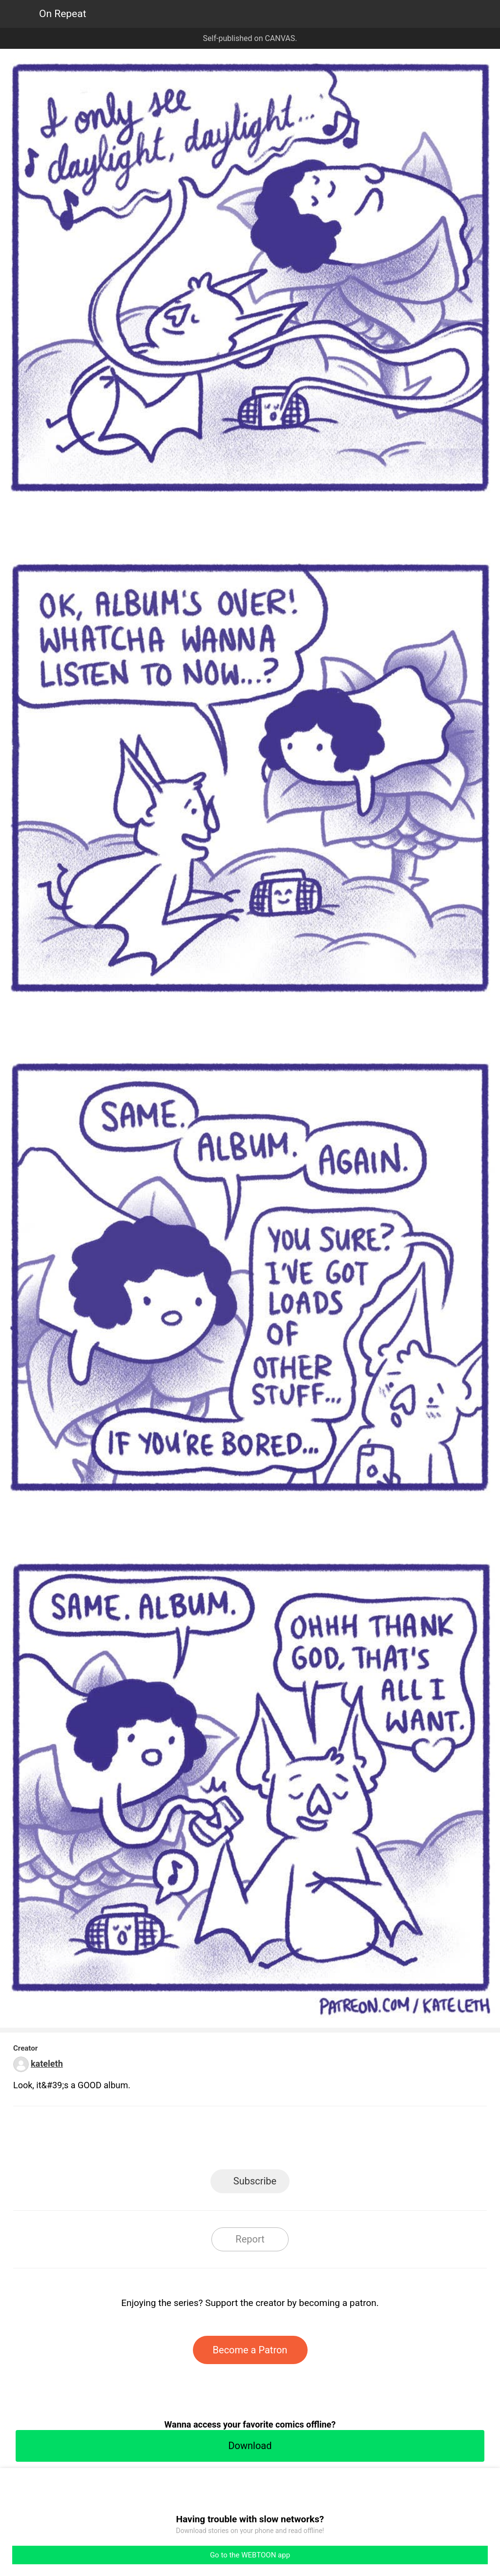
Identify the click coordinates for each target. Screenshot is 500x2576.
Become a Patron (250, 2350)
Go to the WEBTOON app (250, 2555)
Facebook (206, 2140)
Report (249, 2239)
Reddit (338, 2140)
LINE (162, 2140)
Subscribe (254, 2181)
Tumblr (294, 2140)
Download (249, 2445)
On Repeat (62, 14)
